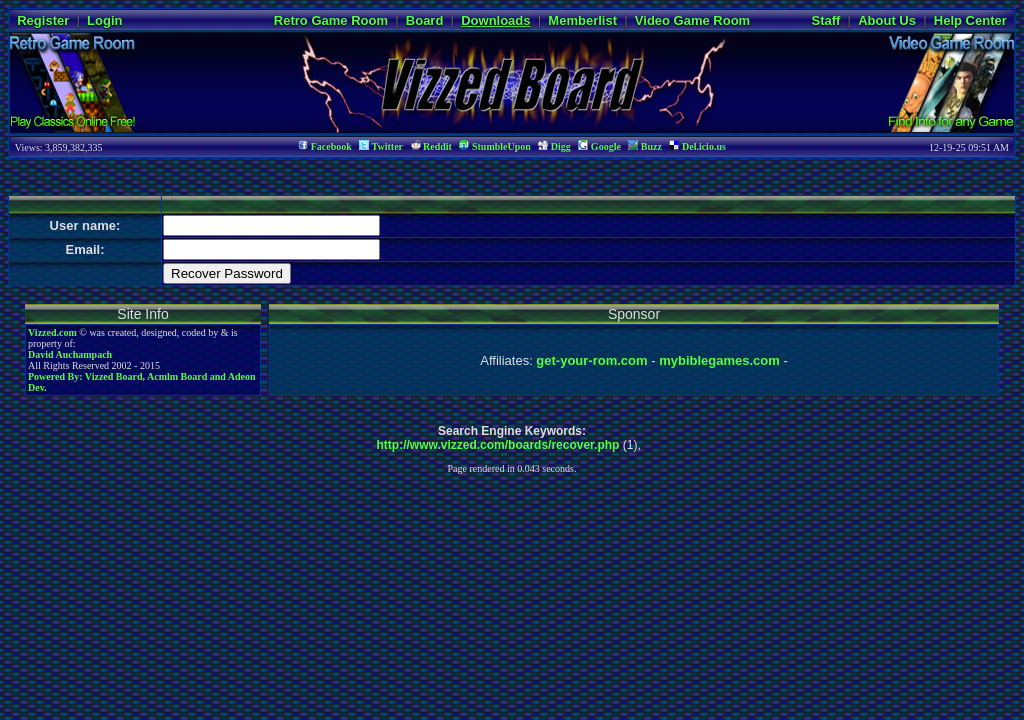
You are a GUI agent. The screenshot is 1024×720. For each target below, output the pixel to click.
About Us (887, 20)
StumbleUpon (494, 146)
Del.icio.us (697, 146)
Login (104, 20)
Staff (825, 20)
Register (43, 20)
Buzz (645, 146)
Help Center (970, 20)
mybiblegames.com (719, 360)
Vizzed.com (52, 332)
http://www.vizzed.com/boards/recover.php (498, 445)
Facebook (325, 146)
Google (599, 146)
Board (425, 20)
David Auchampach (70, 354)
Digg (554, 146)
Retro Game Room (331, 20)
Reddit (431, 146)
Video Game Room (692, 20)
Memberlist (582, 20)
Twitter (381, 146)
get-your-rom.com (591, 360)
